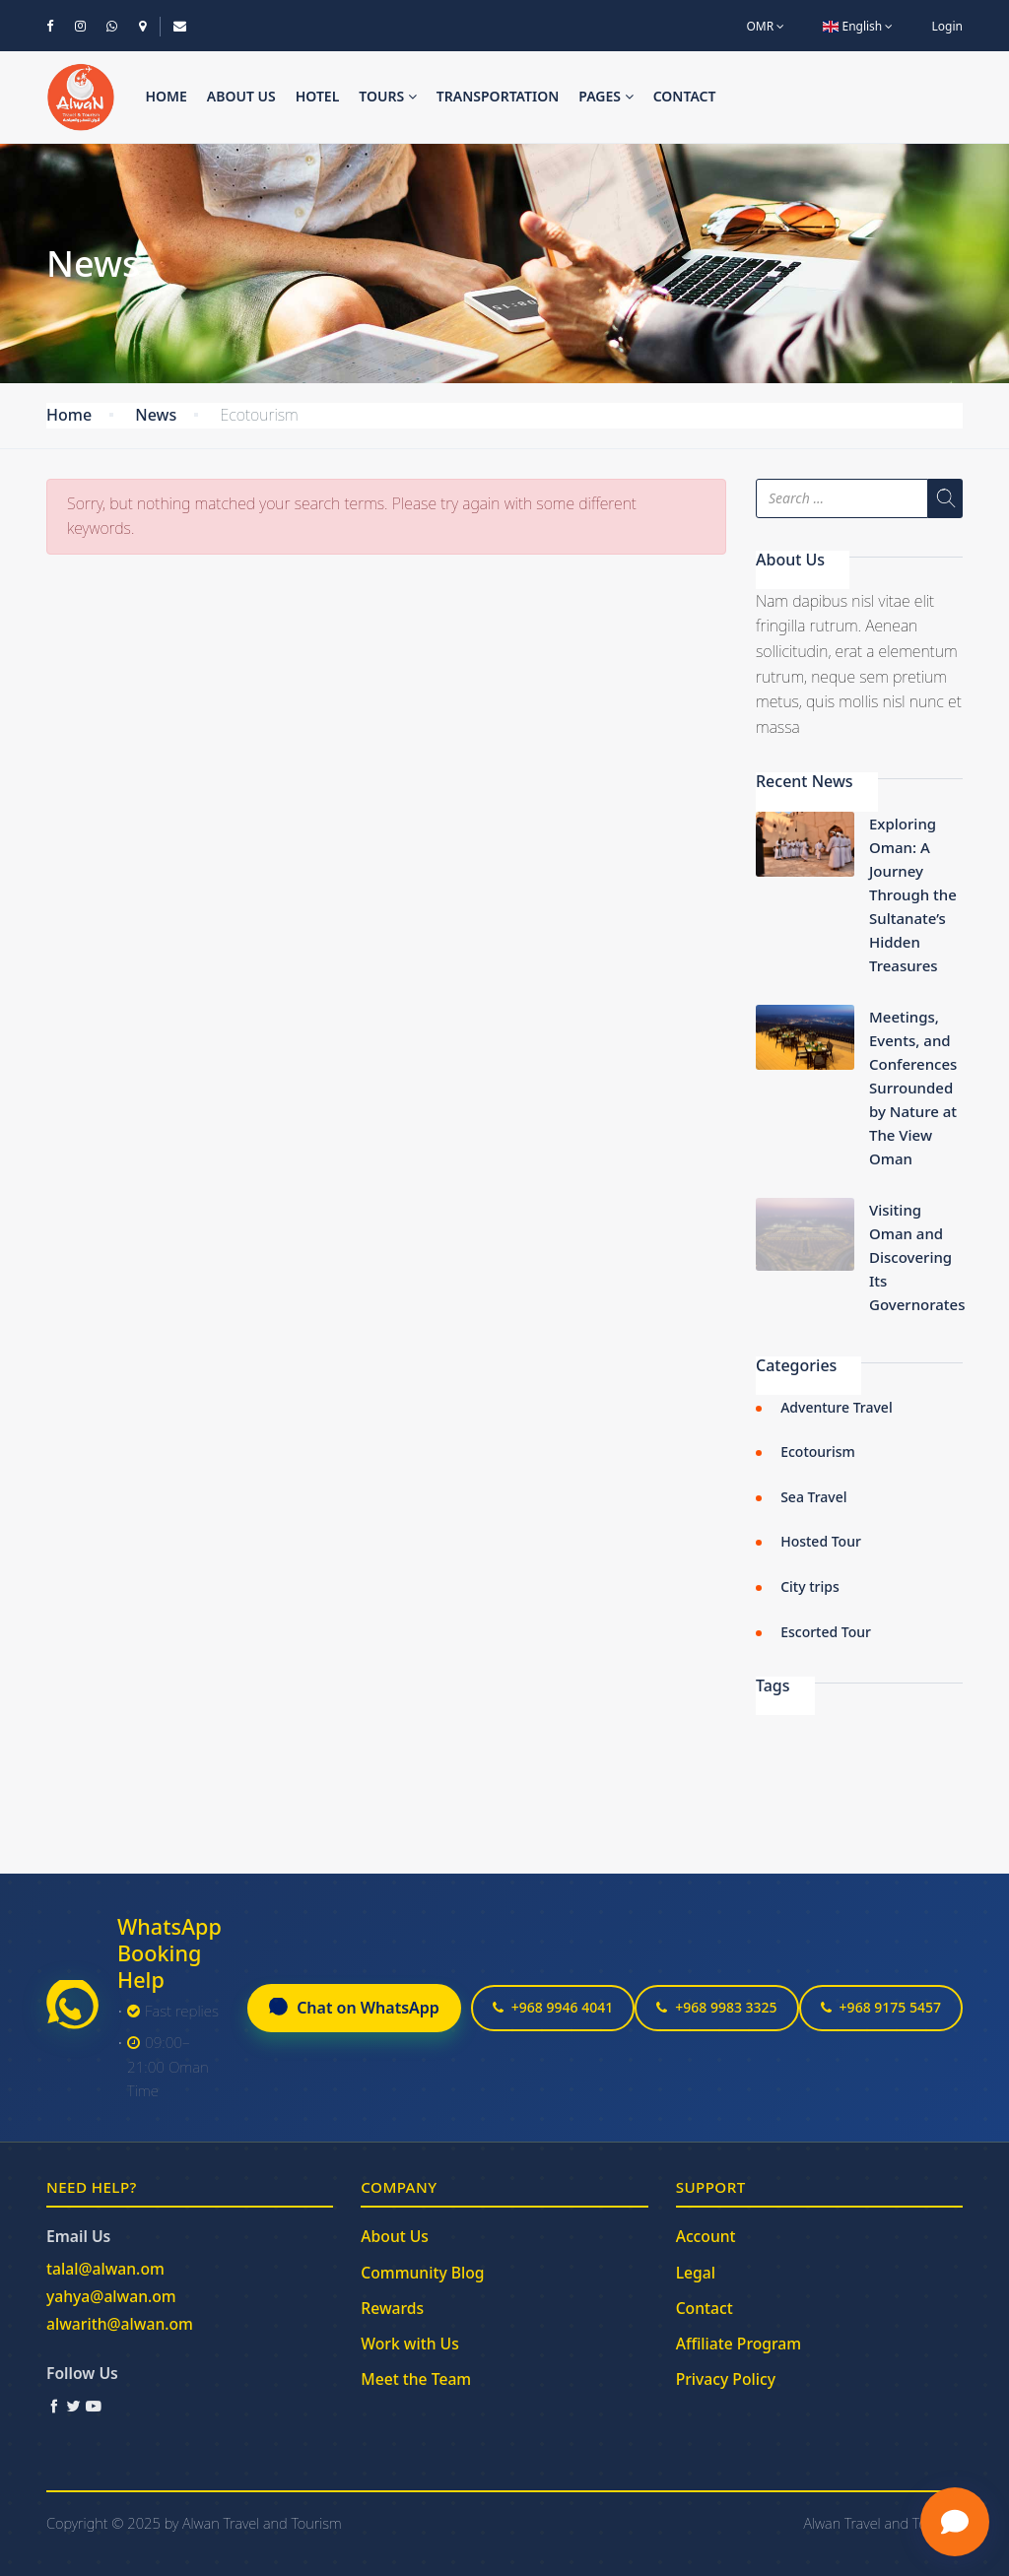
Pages (605, 96)
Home (165, 96)
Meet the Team (416, 2379)
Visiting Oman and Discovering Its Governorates (917, 1257)
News (155, 415)
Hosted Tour (820, 1541)
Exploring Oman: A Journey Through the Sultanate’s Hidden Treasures (913, 894)
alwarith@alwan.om (119, 2324)
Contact (684, 96)
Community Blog (422, 2272)
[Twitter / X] (74, 2405)
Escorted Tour (825, 1631)
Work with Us (409, 2343)
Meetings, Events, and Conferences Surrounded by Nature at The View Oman (913, 1087)
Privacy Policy (725, 2379)
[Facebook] (54, 2405)
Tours (388, 96)
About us (241, 96)
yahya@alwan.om (111, 2296)
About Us (395, 2236)
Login (947, 26)
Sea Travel (813, 1496)
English (858, 26)
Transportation (498, 96)
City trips (810, 1586)
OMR (765, 26)
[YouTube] (93, 2405)
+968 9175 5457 (881, 2007)
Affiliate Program (738, 2343)
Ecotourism (817, 1451)
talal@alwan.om (105, 2268)
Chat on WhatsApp (354, 2007)
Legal (695, 2272)
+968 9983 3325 (716, 2007)
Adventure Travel (836, 1407)
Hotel (318, 96)
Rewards (392, 2308)
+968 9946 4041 (553, 2007)
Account (706, 2236)
